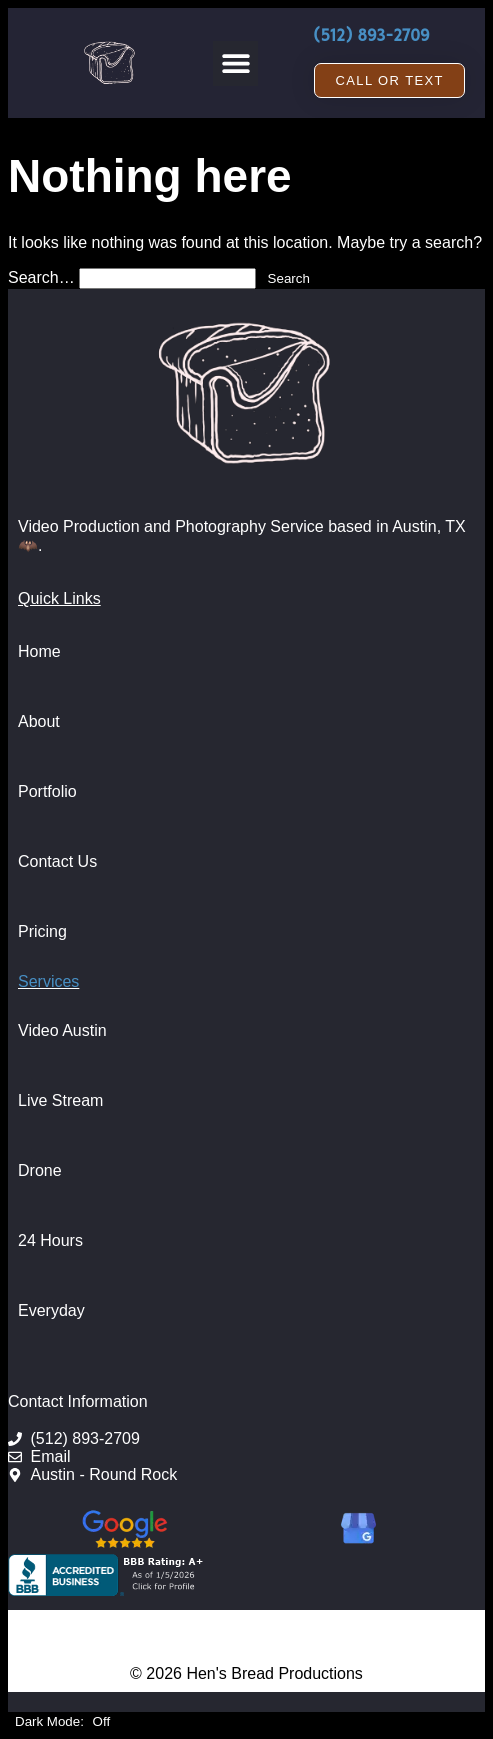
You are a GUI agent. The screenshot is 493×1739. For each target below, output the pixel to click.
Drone (40, 1170)
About (39, 721)
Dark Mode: (62, 1721)
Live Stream (60, 1100)
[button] (235, 63)
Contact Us (57, 861)
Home (39, 651)
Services (48, 981)
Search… (41, 277)
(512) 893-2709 (371, 35)
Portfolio (47, 791)
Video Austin (62, 1030)
